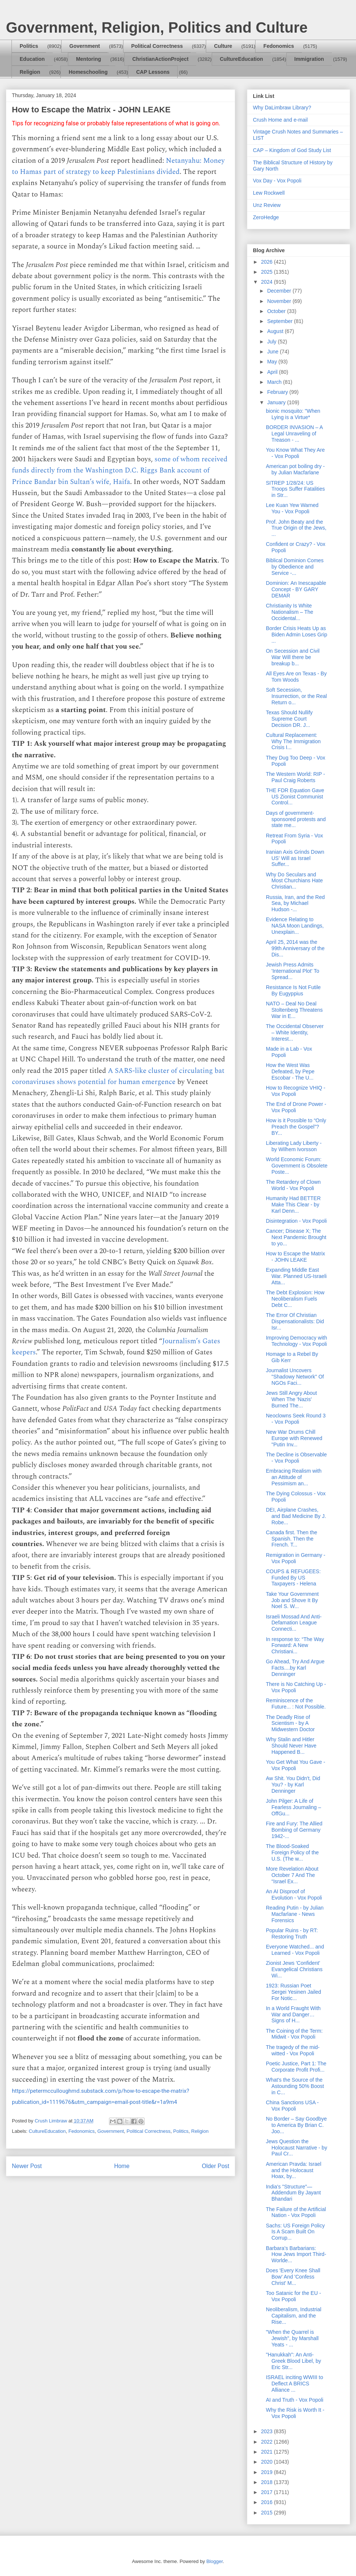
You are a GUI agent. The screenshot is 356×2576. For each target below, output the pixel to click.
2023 (267, 2431)
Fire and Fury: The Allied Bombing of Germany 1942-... (294, 1830)
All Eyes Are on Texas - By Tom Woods (296, 677)
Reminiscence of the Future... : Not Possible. (296, 1703)
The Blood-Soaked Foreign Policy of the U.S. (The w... (292, 1852)
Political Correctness (157, 46)
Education (32, 59)
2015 (267, 2513)
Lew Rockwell (269, 193)
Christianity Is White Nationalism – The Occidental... (289, 612)
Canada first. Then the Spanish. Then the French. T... (291, 1538)
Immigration (309, 59)
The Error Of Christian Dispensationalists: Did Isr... (295, 1321)
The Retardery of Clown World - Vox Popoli (293, 1185)
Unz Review (267, 205)
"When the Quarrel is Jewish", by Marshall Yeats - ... (292, 2338)
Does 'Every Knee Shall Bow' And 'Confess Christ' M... (293, 2276)
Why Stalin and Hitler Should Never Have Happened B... (291, 1745)
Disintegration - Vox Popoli (296, 1221)
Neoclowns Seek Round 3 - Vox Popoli (296, 1419)
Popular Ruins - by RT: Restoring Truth (292, 1933)
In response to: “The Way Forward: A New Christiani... (295, 1645)
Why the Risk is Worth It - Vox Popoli (295, 2413)
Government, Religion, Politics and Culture (156, 27)
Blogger (214, 2561)
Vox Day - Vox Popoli (277, 181)
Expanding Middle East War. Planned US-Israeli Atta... (296, 1276)
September (280, 321)
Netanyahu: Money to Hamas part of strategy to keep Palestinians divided (118, 166)
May (272, 362)
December (279, 291)
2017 (267, 2492)
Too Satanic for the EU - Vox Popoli (293, 2296)
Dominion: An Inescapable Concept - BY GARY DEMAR (296, 589)
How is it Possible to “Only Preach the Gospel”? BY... (296, 1126)
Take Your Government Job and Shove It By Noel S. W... (292, 1600)
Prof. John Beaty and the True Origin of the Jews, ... (296, 528)
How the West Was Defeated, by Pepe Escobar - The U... (290, 1071)
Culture (223, 46)
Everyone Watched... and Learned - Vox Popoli (295, 1950)
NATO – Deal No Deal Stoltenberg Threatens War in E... (294, 1010)
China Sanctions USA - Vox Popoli (292, 2105)
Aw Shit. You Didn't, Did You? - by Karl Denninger (293, 1784)
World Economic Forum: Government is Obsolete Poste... (296, 1165)
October (277, 311)
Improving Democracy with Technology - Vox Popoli (296, 1341)
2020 (267, 2462)
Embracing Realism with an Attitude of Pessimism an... (294, 1477)
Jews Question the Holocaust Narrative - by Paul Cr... (296, 2147)
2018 (267, 2482)
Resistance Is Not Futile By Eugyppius (293, 990)
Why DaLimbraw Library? (282, 108)
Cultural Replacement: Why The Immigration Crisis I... (293, 741)
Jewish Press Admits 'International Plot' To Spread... (292, 971)
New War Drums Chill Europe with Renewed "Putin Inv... (294, 1438)
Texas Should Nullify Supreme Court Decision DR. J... (289, 718)
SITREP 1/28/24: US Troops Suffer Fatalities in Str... (295, 489)
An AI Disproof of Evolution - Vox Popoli (294, 1894)
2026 (267, 262)
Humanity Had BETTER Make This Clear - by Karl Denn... (293, 1204)
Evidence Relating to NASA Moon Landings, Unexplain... (295, 925)
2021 (267, 2452)
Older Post (215, 2166)
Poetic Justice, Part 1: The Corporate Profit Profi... (296, 2067)
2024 (267, 282)
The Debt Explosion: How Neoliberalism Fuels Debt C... (295, 1298)
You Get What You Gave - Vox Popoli (295, 1765)
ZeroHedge (266, 217)
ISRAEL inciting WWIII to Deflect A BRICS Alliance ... (294, 2383)
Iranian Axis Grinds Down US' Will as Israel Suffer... (295, 858)
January (277, 402)
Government (84, 46)
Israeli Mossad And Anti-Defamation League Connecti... (294, 1623)
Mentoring (88, 59)
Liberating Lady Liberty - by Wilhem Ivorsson (294, 1146)
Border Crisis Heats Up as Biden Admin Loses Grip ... (296, 634)
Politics (29, 46)
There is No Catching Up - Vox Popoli (296, 1687)
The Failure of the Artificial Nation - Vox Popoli (296, 2212)
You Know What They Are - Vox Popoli (295, 453)
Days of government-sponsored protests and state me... (296, 819)
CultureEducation (241, 59)
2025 (267, 272)
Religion (30, 72)
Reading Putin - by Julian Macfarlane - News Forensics (295, 1914)
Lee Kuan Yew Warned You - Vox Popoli (292, 508)
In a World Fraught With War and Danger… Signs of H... (293, 2014)
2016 (267, 2502)
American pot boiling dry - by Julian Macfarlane (295, 469)
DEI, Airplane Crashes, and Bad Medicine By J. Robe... (296, 1516)
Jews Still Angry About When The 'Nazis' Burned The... (291, 1399)
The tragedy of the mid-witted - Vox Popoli (293, 2050)
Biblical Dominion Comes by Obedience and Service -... (295, 566)
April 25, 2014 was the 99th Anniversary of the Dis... (295, 948)
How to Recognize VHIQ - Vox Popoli (295, 1091)
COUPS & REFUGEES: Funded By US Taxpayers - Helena (293, 1577)
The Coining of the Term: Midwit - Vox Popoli (294, 2034)
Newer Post (27, 2166)
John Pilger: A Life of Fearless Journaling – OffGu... (293, 1807)
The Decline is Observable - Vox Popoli (296, 1458)
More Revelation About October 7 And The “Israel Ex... (292, 1875)
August (275, 331)
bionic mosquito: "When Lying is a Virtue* (293, 414)
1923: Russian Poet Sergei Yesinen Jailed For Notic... (293, 1992)
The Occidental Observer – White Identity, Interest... (295, 1032)
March (275, 382)
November (279, 301)
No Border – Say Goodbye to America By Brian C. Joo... (296, 2125)
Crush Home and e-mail (280, 120)
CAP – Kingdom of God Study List (292, 150)
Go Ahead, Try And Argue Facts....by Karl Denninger (295, 1667)
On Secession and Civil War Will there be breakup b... (293, 657)
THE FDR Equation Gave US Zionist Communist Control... (295, 796)
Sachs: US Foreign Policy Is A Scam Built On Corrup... (295, 2232)
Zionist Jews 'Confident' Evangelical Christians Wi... (294, 1969)
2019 (267, 2472)
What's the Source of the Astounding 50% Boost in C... (295, 2086)
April (273, 372)
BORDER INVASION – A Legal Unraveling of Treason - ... (294, 433)
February (278, 392)
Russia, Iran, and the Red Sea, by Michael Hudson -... (295, 903)
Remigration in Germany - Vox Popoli (295, 1558)
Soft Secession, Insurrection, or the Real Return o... (296, 696)
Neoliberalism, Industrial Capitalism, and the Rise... (293, 2315)
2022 (267, 2442)
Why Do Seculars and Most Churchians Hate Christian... (294, 881)
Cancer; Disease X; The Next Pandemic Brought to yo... (296, 1237)
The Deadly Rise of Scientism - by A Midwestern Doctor (290, 1723)
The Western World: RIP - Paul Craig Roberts (295, 777)
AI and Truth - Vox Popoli (294, 2400)
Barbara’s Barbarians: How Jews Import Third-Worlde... (296, 2254)
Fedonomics (278, 46)
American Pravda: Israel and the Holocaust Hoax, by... (293, 2170)
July (272, 342)
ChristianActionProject (160, 59)
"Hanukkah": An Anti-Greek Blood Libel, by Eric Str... (293, 2361)
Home (122, 2166)
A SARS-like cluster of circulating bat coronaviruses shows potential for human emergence (118, 1076)
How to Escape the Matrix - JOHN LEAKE (295, 1257)
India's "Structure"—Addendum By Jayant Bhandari (293, 2193)
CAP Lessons (152, 72)
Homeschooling (88, 72)
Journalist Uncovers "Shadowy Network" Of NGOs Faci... (295, 1376)
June (273, 352)
